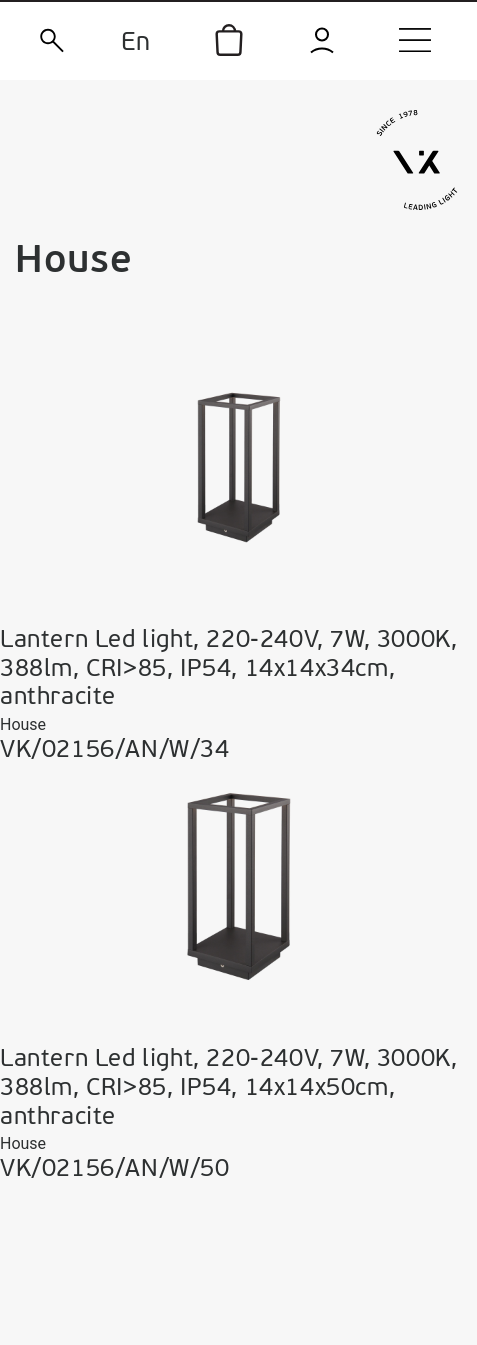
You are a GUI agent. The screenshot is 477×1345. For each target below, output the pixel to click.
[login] (322, 40)
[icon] (229, 40)
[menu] (415, 40)
